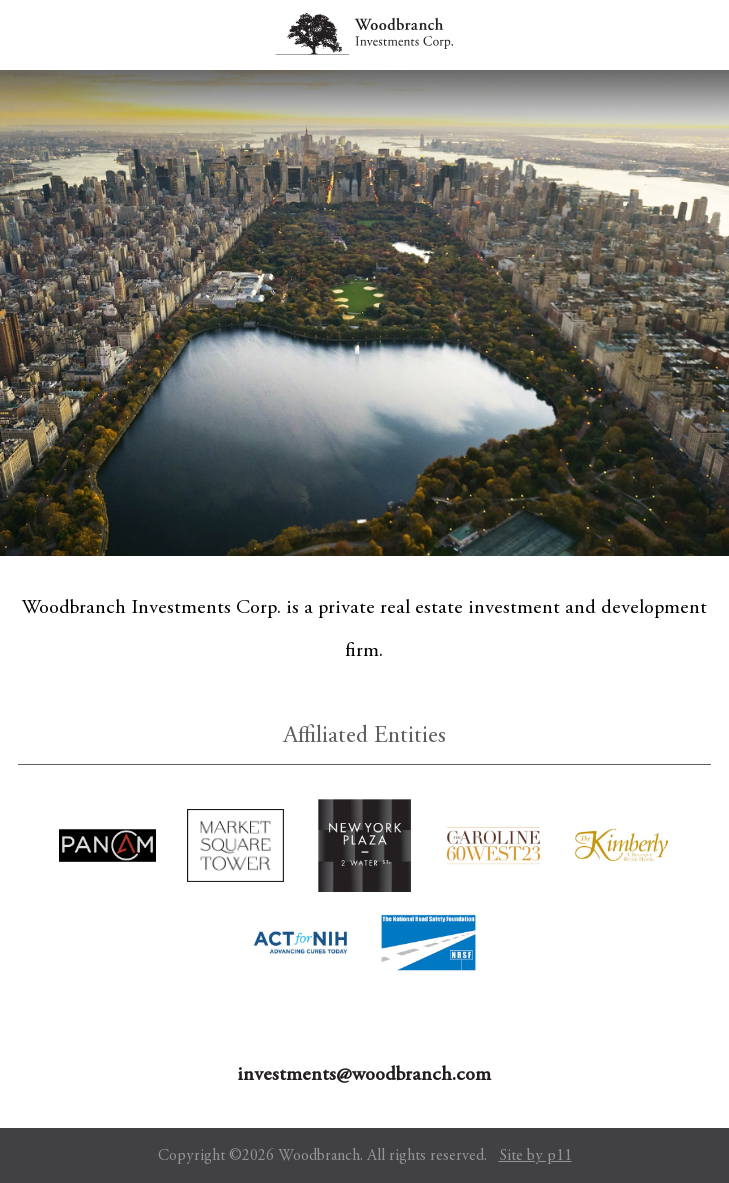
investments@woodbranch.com (364, 1075)
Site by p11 (535, 1156)
